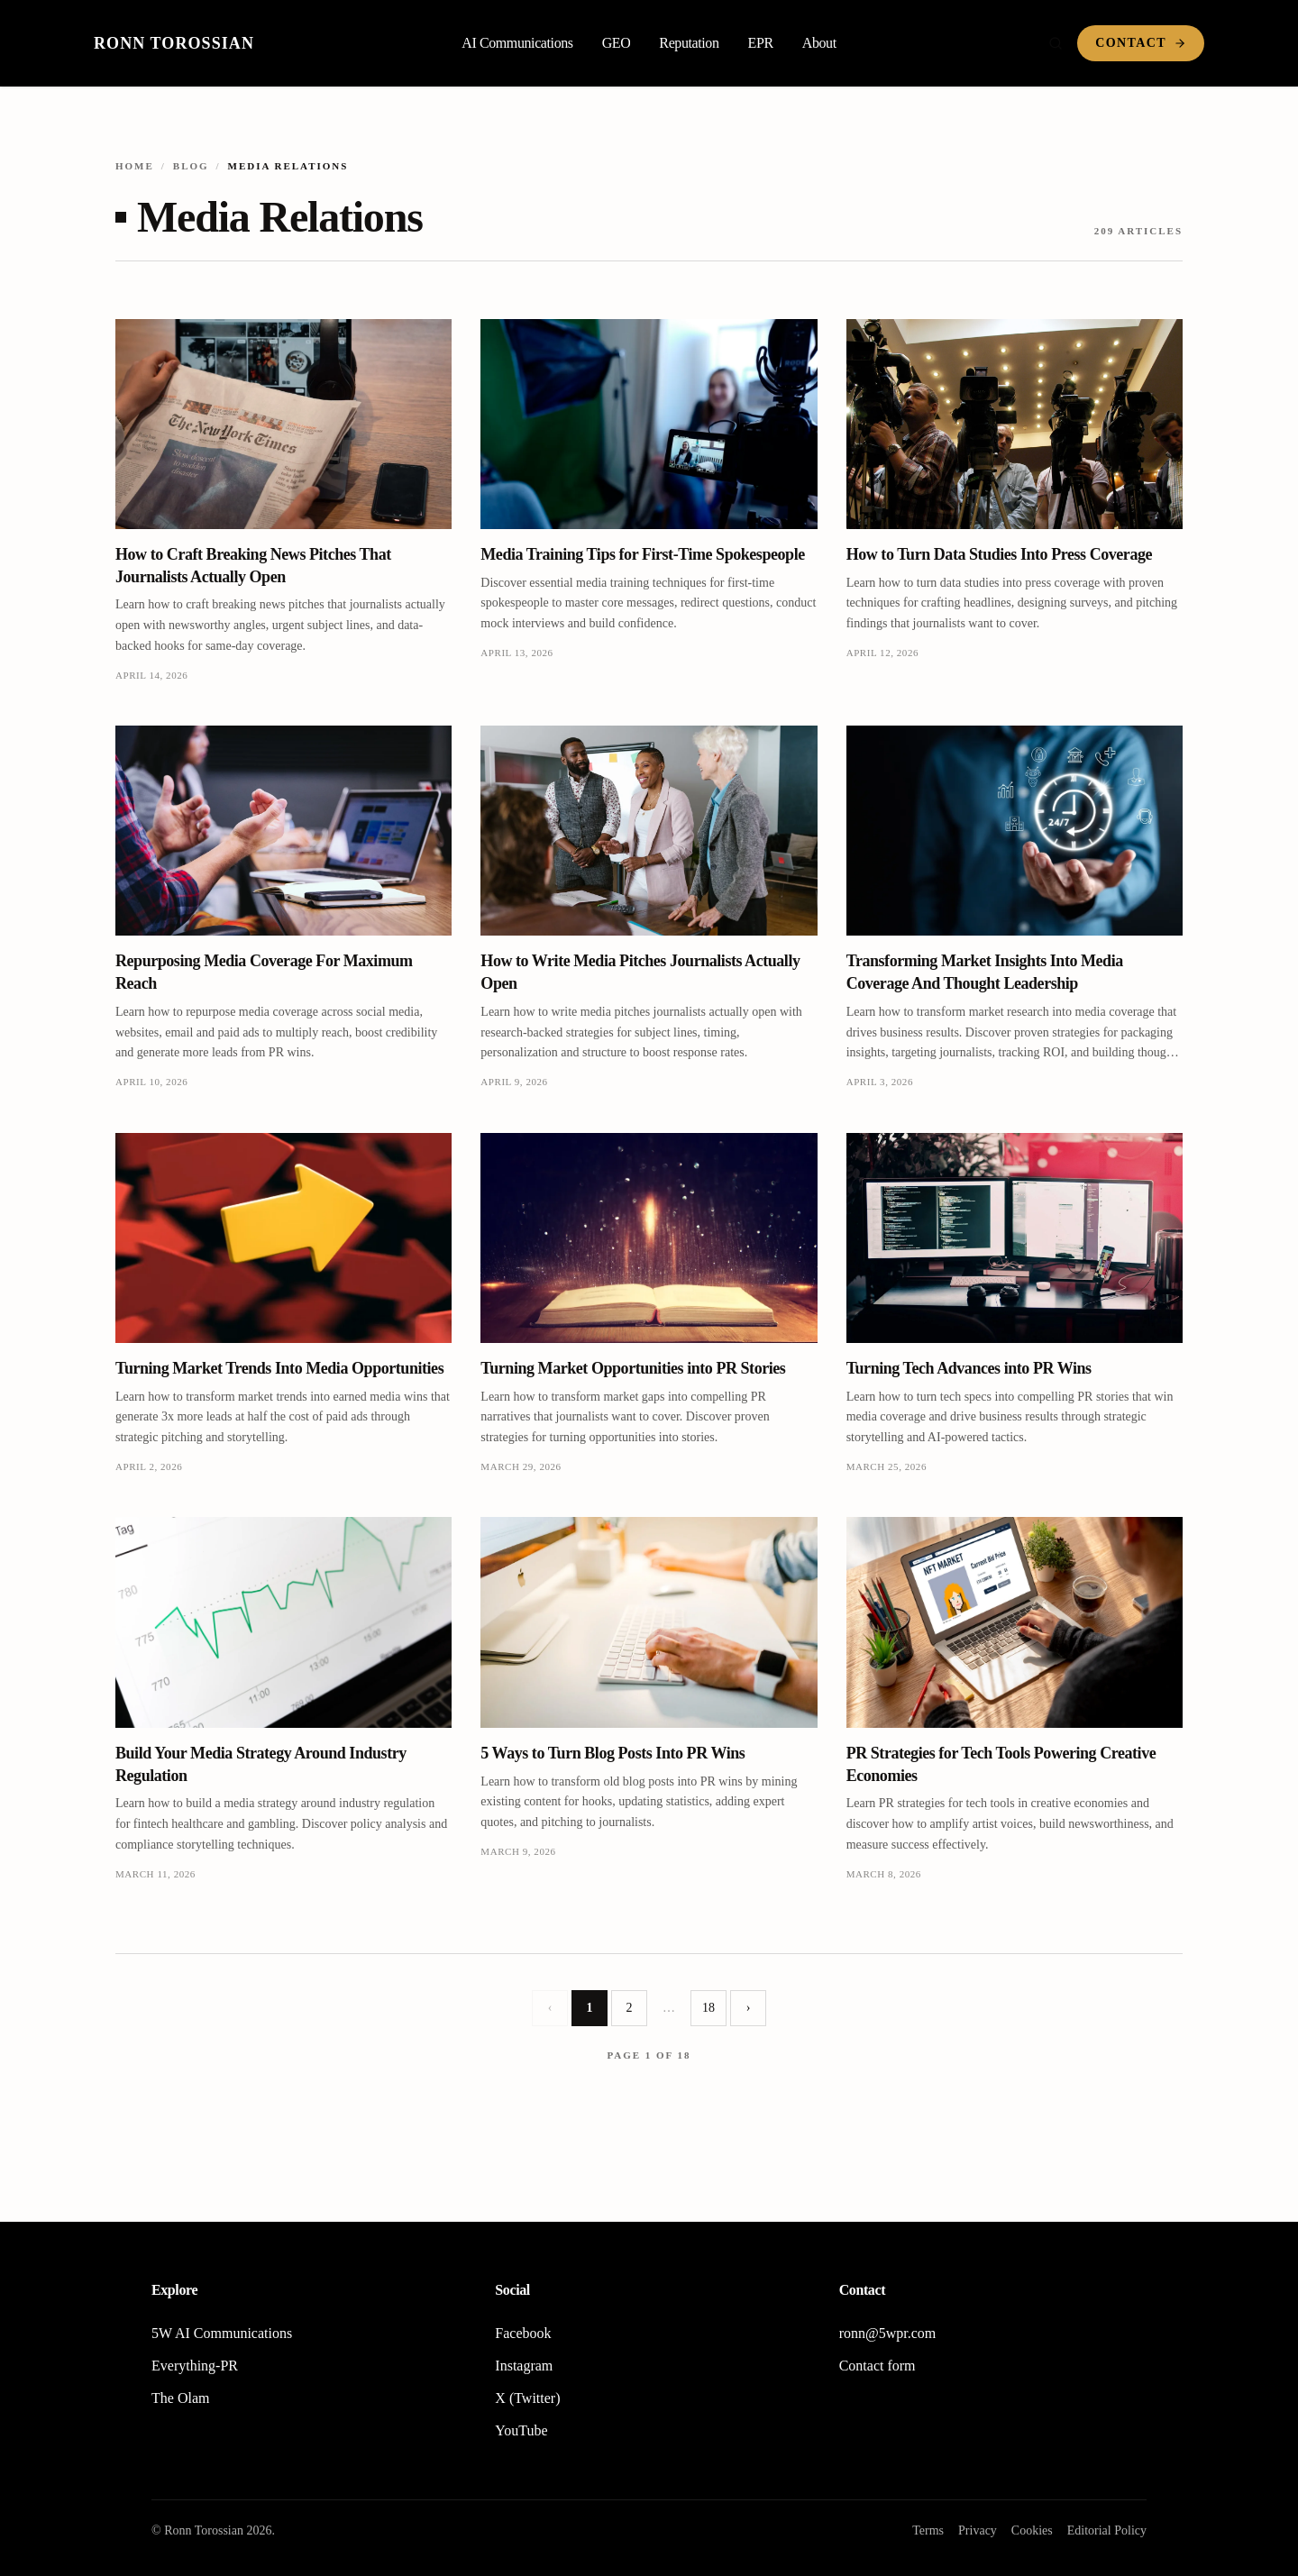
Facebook (523, 2333)
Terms (928, 2530)
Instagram (524, 2365)
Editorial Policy (1107, 2530)
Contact (1140, 43)
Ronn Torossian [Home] (174, 43)
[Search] (1055, 43)
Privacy (977, 2530)
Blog (191, 165)
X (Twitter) (527, 2398)
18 (708, 2007)
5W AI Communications (221, 2333)
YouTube (521, 2430)
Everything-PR (194, 2365)
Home (134, 165)
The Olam (180, 2398)
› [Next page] (748, 2007)
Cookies (1032, 2530)
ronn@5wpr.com (888, 2333)
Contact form (877, 2365)
